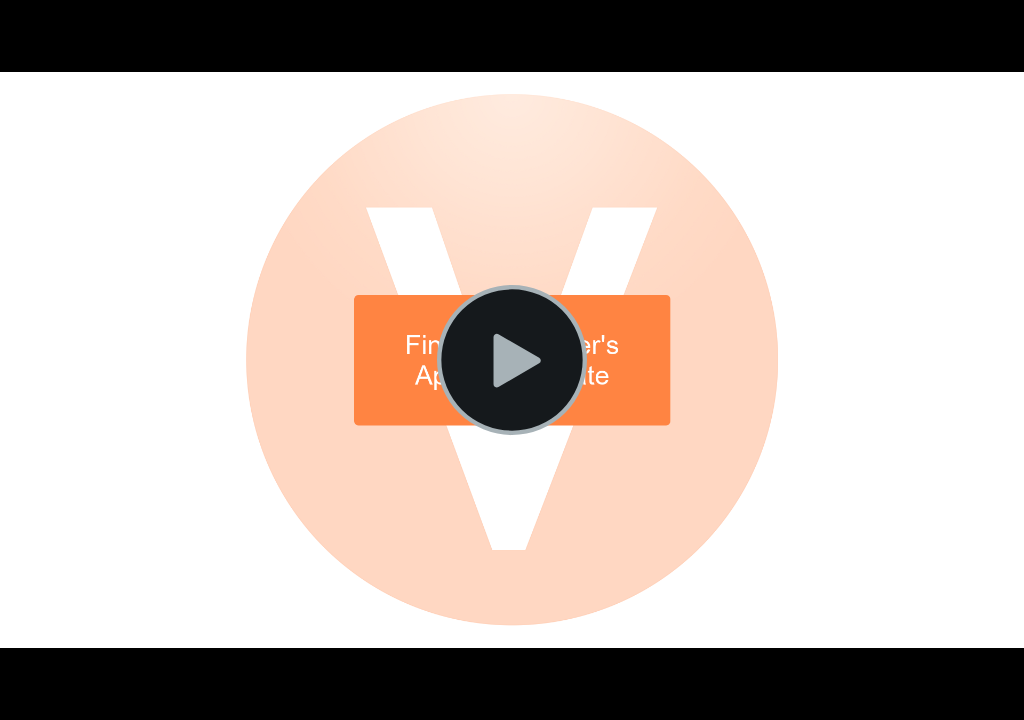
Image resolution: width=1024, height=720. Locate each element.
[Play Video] (512, 360)
